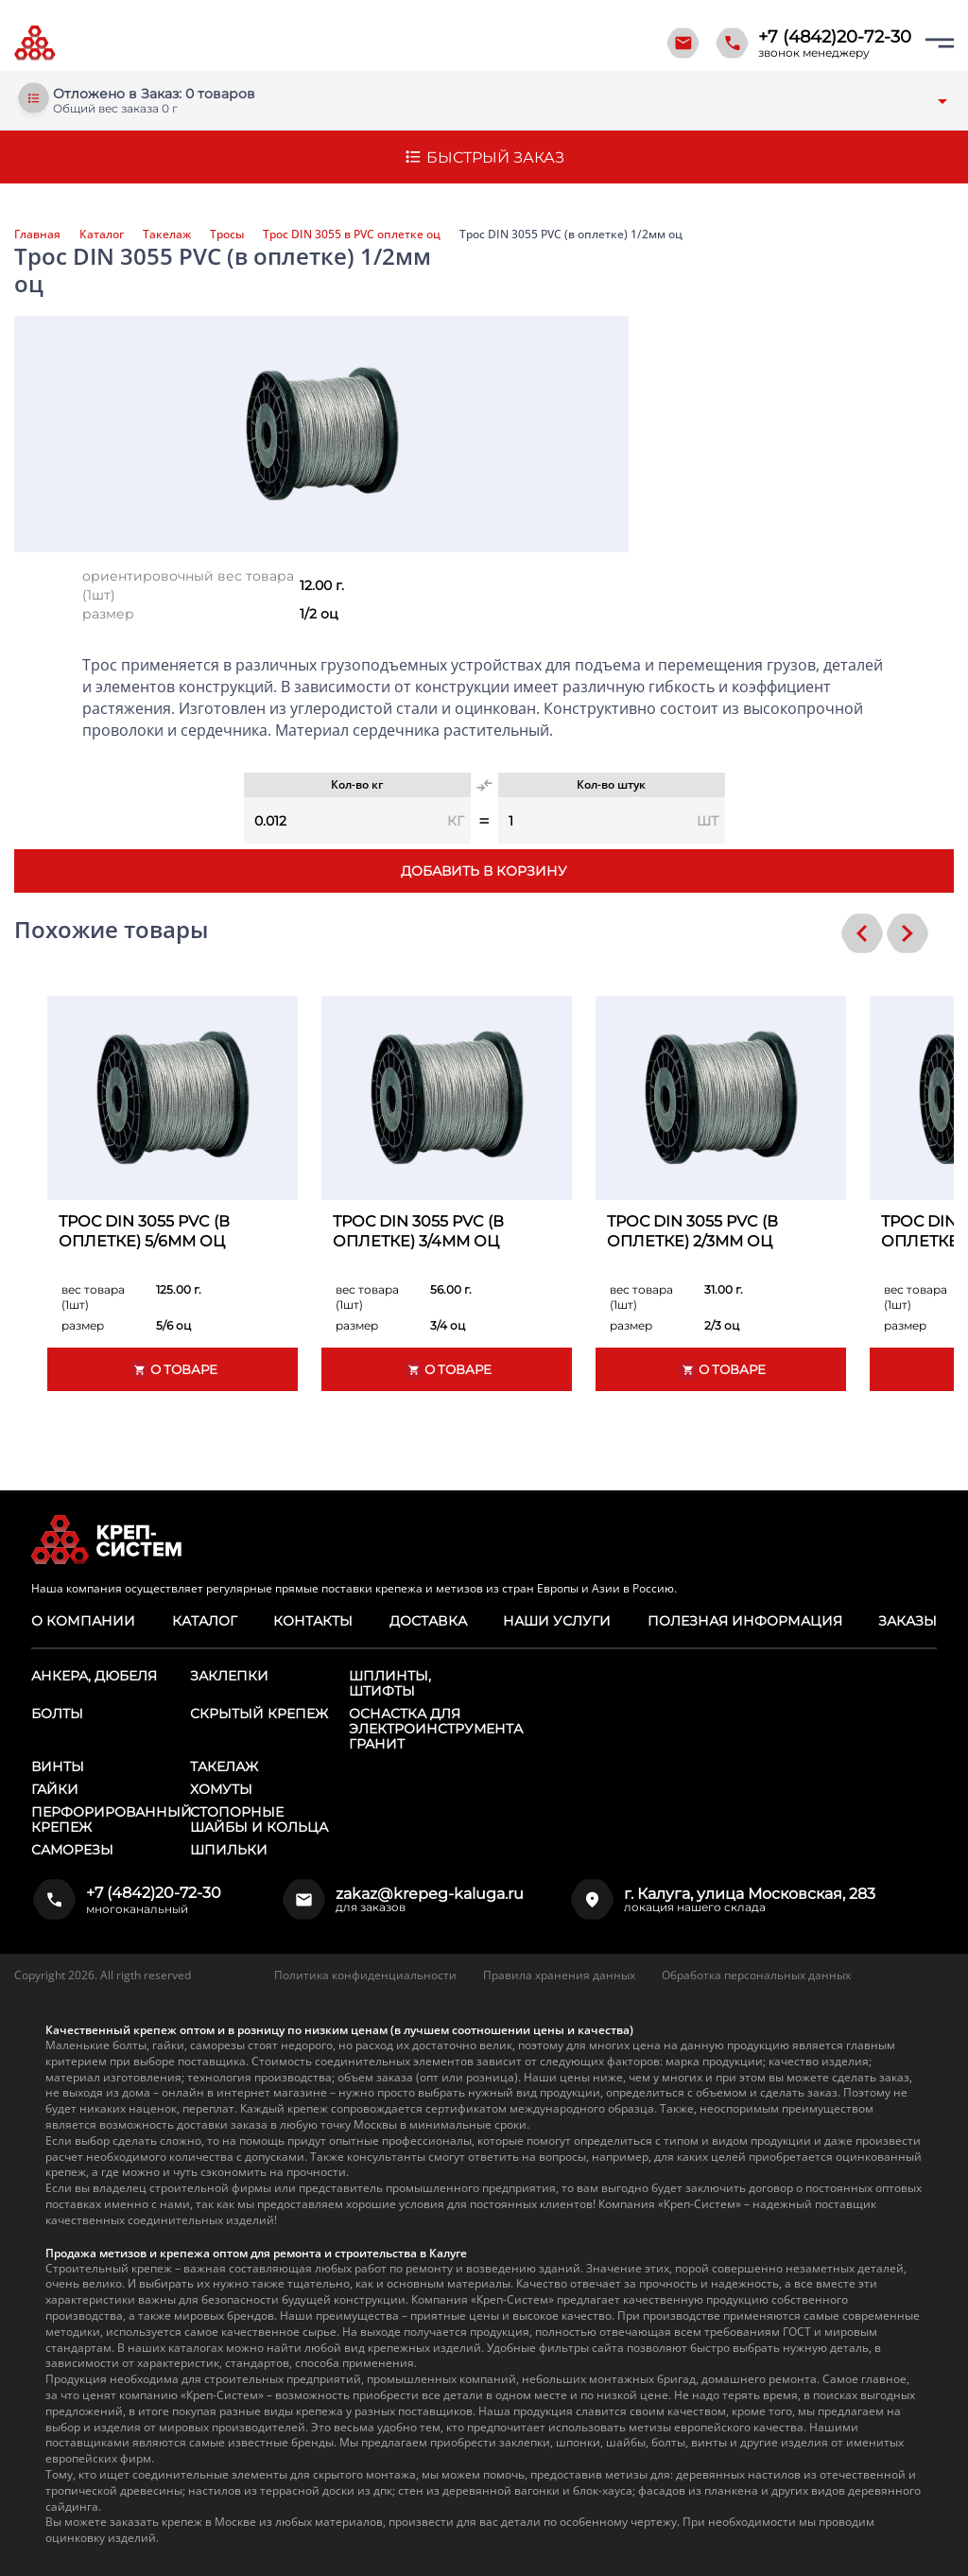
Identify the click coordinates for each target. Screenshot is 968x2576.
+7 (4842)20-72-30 (834, 37)
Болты (57, 1713)
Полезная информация (744, 1620)
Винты (57, 1766)
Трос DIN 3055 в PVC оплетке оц (352, 234)
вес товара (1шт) (93, 1297)
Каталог (101, 234)
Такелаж (167, 234)
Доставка (427, 1620)
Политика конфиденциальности (365, 1975)
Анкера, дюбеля (94, 1675)
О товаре (173, 1370)
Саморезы (72, 1849)
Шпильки (229, 1849)
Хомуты (221, 1789)
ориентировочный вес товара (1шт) (188, 585)
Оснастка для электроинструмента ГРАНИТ (436, 1728)
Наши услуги (557, 1620)
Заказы (907, 1620)
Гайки (54, 1789)
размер (108, 613)
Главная (37, 234)
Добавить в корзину (484, 870)
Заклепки (229, 1675)
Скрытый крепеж (259, 1713)
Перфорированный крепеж (111, 1819)
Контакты (313, 1620)
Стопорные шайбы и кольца (259, 1819)
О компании (82, 1620)
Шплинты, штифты (390, 1683)
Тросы (227, 234)
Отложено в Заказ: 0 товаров (154, 94)
